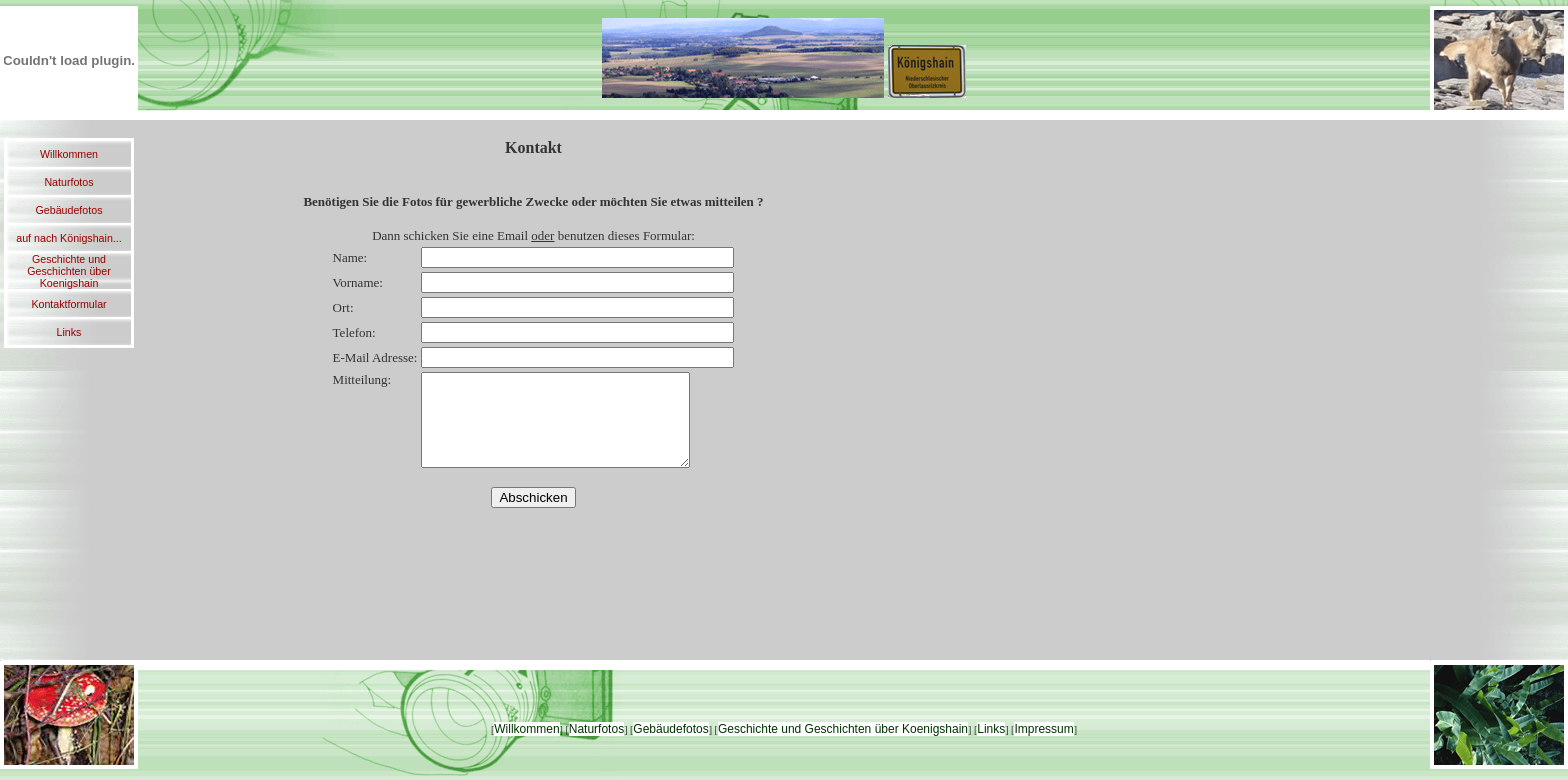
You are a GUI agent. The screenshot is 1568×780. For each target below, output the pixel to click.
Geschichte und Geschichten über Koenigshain (69, 271)
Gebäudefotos (69, 210)
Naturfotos (68, 182)
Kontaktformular (68, 304)
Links (69, 332)
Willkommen (69, 154)
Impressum (1043, 729)
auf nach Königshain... (68, 238)
